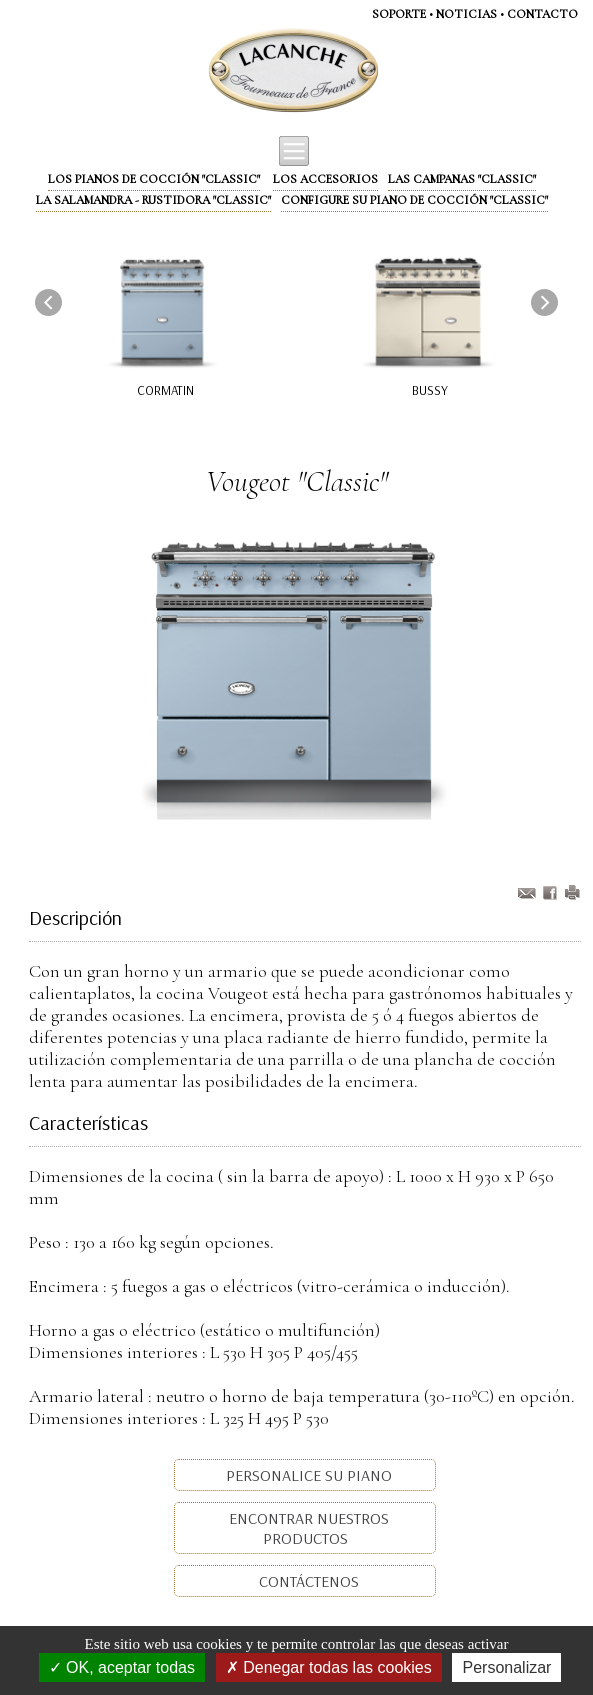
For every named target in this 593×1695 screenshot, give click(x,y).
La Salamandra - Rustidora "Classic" (153, 200)
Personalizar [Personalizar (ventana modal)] (506, 1667)
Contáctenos (307, 1581)
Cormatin (165, 390)
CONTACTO (542, 14)
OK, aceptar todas (122, 1667)
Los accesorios (325, 179)
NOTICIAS (466, 14)
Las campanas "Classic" (462, 179)
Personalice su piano (307, 1475)
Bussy (430, 390)
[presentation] (48, 301)
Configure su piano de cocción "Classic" (414, 200)
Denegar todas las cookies (329, 1667)
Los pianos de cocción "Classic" (154, 179)
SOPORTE (399, 14)
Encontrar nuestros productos (307, 1528)
